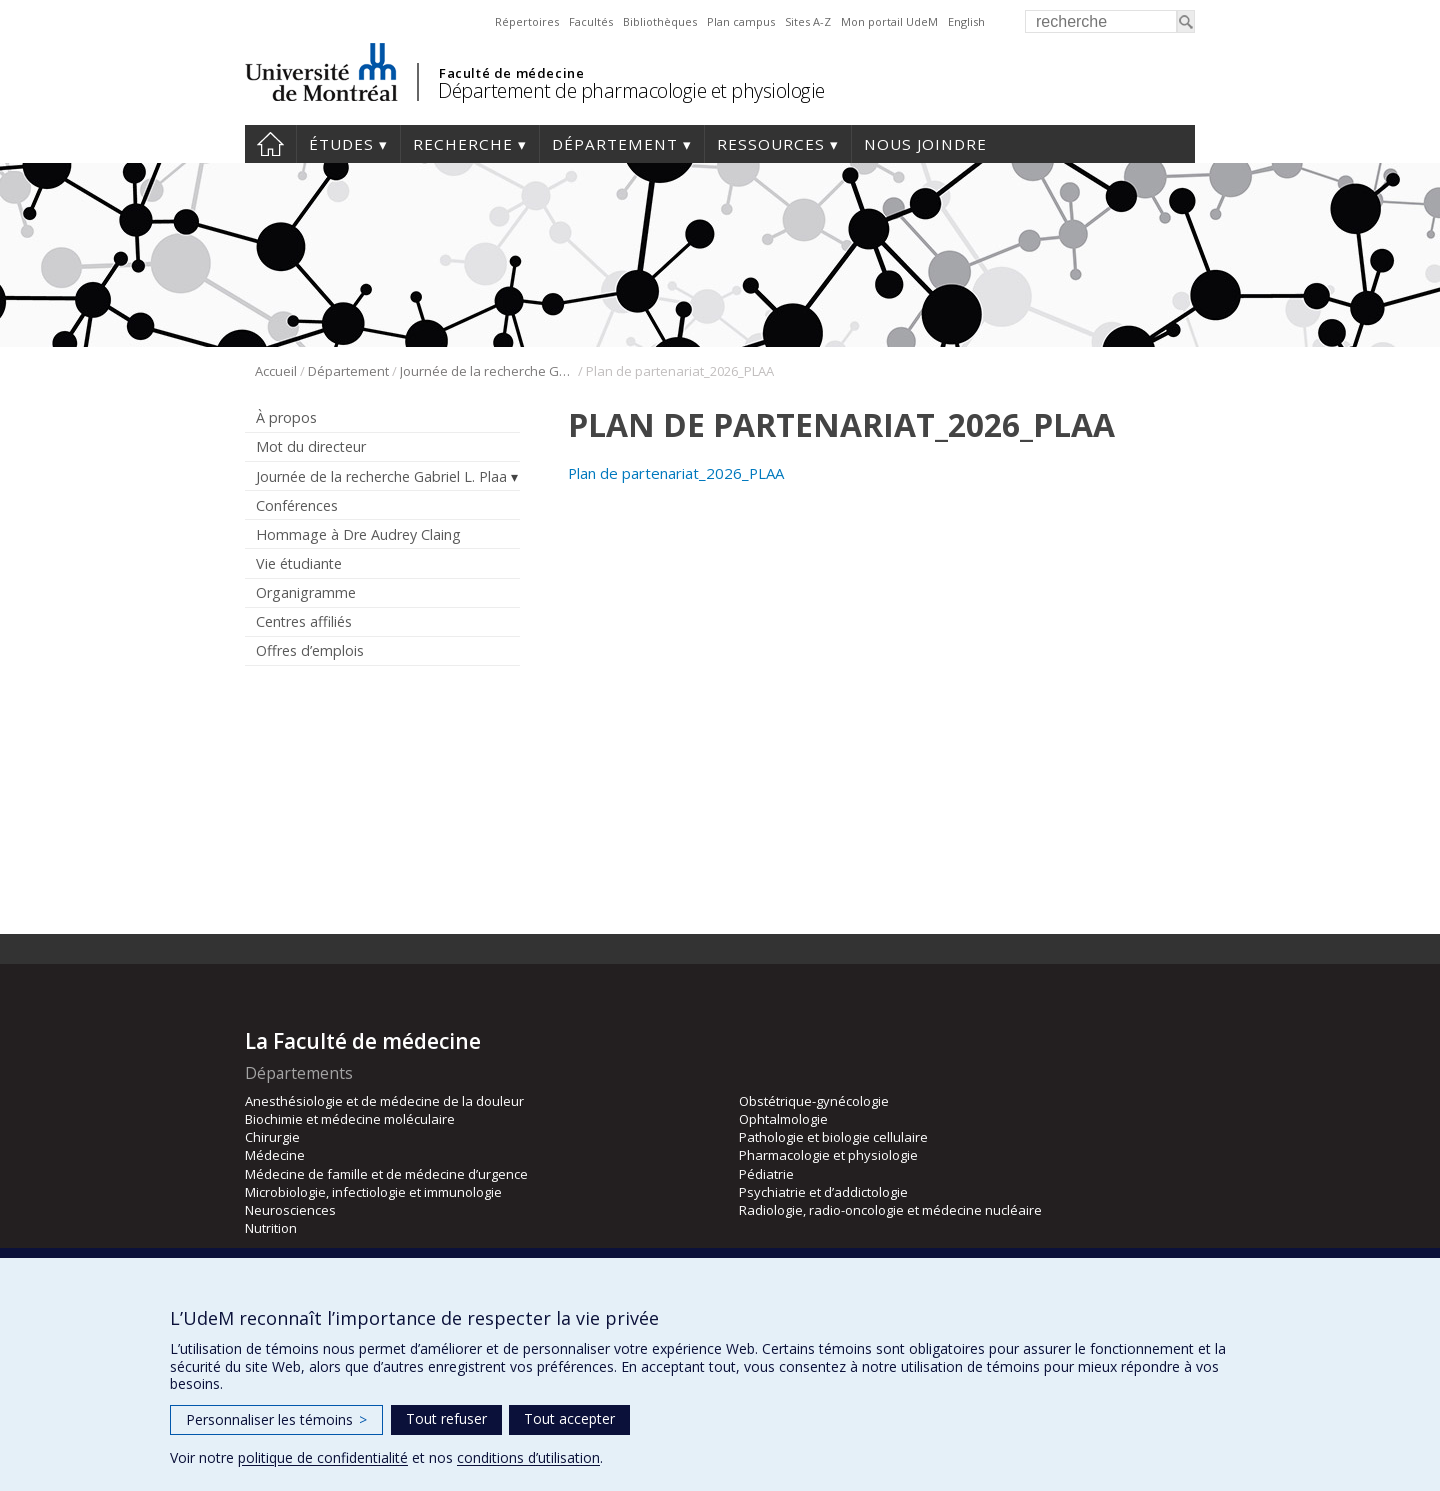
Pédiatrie (766, 1174)
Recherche (463, 144)
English (966, 21)
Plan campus (741, 21)
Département (615, 144)
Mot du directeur (311, 446)
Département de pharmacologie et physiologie (631, 90)
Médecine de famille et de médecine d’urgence (386, 1174)
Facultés (591, 21)
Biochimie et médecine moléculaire (350, 1119)
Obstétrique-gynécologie (814, 1101)
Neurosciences (290, 1210)
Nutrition (271, 1228)
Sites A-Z (808, 21)
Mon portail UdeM (889, 21)
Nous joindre (925, 144)
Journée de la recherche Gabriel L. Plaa (487, 371)
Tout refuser (446, 1418)
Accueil (270, 144)
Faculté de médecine (511, 73)
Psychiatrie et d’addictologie (823, 1192)
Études (341, 144)
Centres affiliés (304, 621)
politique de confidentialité (323, 1457)
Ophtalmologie (783, 1119)
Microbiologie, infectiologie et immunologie (373, 1192)
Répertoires (527, 21)
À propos (286, 417)
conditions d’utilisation (528, 1457)
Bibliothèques (660, 21)
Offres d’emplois (310, 650)
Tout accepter (569, 1418)
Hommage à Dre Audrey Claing (358, 534)
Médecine (275, 1155)
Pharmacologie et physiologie (828, 1155)
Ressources (771, 144)
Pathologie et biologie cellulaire (833, 1137)
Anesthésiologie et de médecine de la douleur (384, 1101)
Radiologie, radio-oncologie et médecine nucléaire (890, 1210)
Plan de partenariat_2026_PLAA (676, 473)
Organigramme (306, 592)
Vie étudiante (299, 563)
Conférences (297, 505)
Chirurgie (272, 1137)
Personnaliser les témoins (276, 1419)
